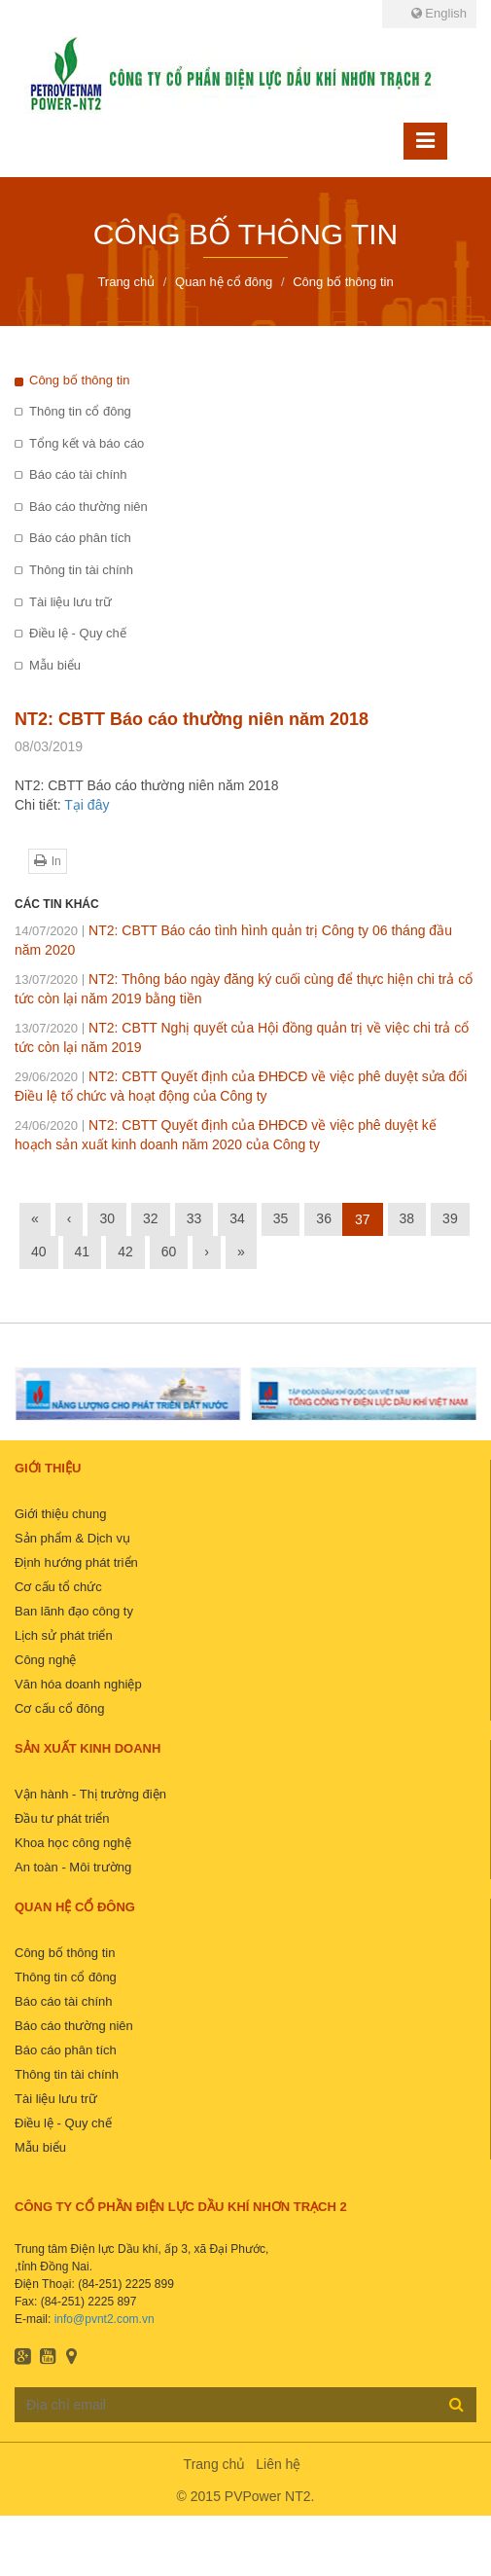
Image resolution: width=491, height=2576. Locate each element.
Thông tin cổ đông (80, 411)
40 (39, 1251)
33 (194, 1218)
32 (150, 1218)
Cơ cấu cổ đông (59, 1708)
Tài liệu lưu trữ (70, 602)
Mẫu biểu (55, 665)
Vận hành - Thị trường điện (90, 1794)
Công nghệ (45, 1659)
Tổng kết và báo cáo (86, 443)
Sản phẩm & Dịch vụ (72, 1538)
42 (125, 1251)
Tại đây (86, 805)
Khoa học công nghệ (73, 1842)
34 (237, 1218)
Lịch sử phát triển (64, 1635)
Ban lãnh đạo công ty (74, 1611)
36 (324, 1218)
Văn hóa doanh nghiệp (78, 1684)
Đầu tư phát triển (62, 1818)
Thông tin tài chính (81, 569)
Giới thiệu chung (61, 1513)
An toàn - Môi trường (73, 1867)
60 (169, 1251)
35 (281, 1218)
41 (82, 1251)
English (439, 13)
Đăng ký (456, 2404)
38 (407, 1218)
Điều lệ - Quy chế (77, 633)
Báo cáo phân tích (80, 537)
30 (107, 1218)
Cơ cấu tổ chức (58, 1586)
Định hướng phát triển (76, 1562)
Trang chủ (215, 2464)
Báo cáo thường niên (88, 506)
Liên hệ (278, 2464)
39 (450, 1218)
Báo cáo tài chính (77, 474)
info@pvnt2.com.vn (104, 2319)
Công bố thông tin (79, 380)
